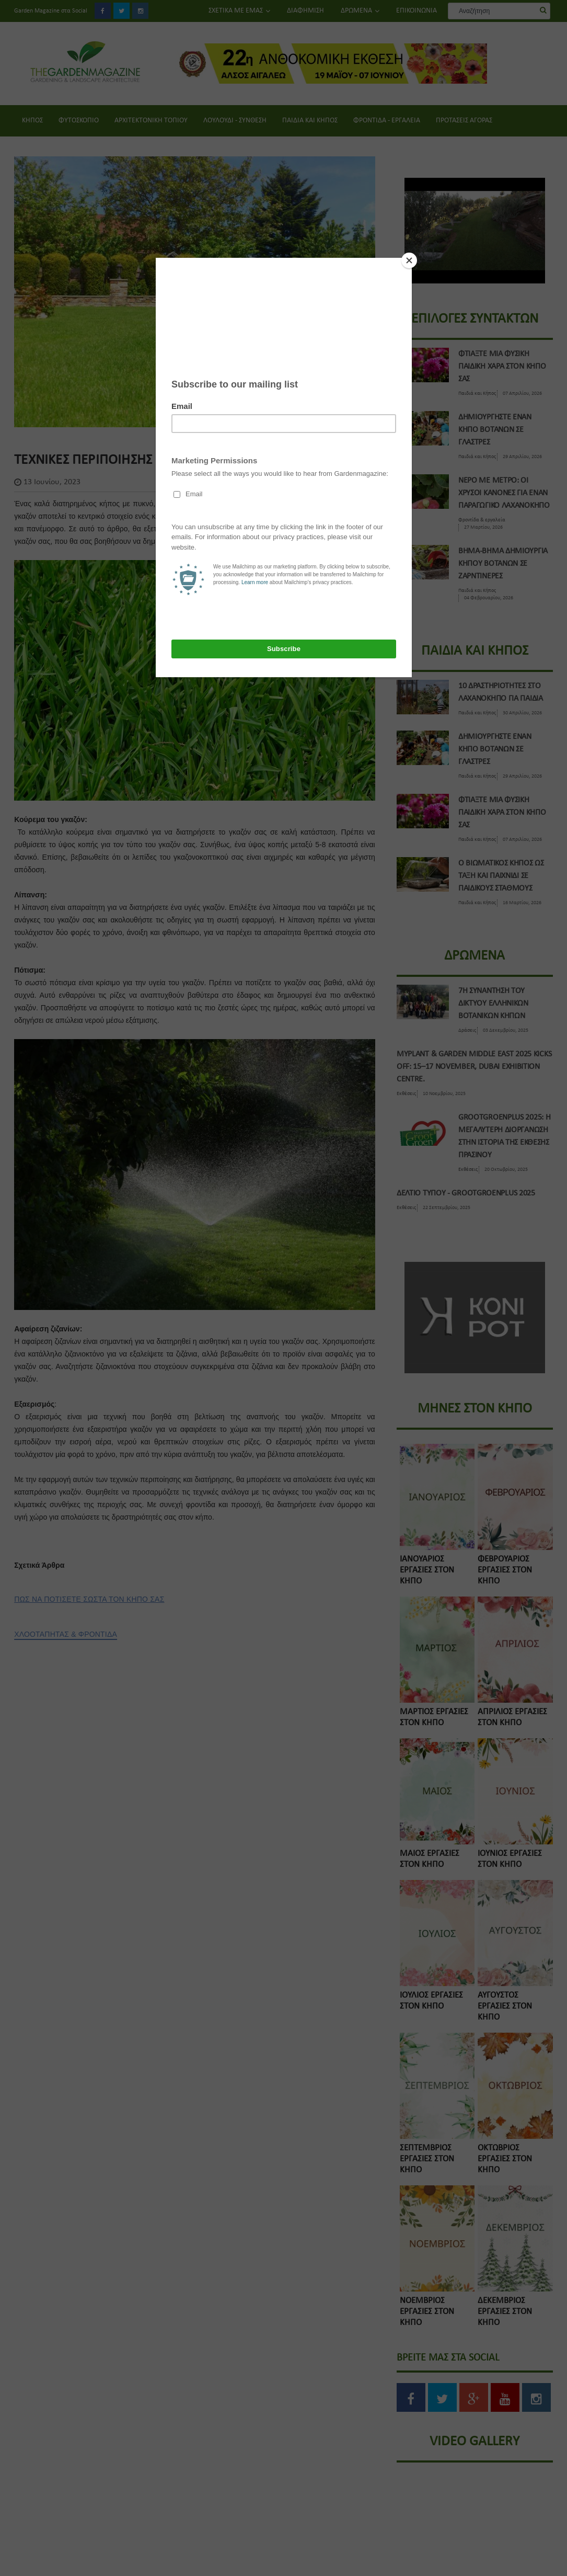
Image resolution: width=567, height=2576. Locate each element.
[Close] (409, 260)
